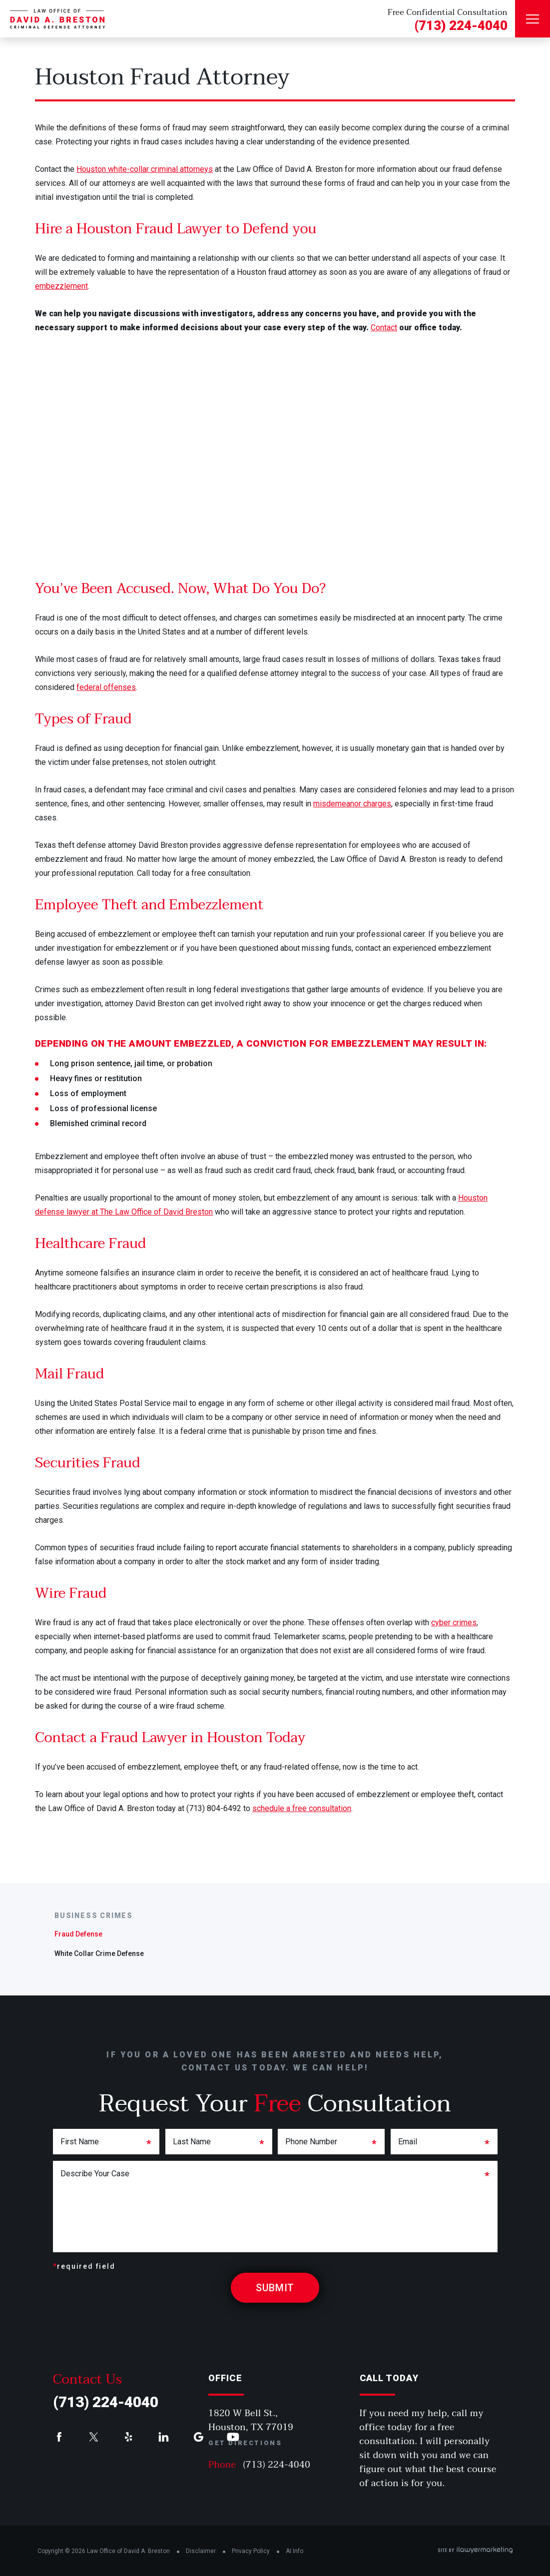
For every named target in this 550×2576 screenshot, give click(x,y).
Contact (384, 327)
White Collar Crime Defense (99, 1953)
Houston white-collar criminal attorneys (144, 169)
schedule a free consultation (301, 1808)
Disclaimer (201, 2551)
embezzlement (61, 286)
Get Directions (245, 2443)
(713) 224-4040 (461, 25)
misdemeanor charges (352, 803)
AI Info (294, 2551)
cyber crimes (454, 1622)
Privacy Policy (251, 2551)
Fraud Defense (78, 1934)
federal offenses (106, 687)
